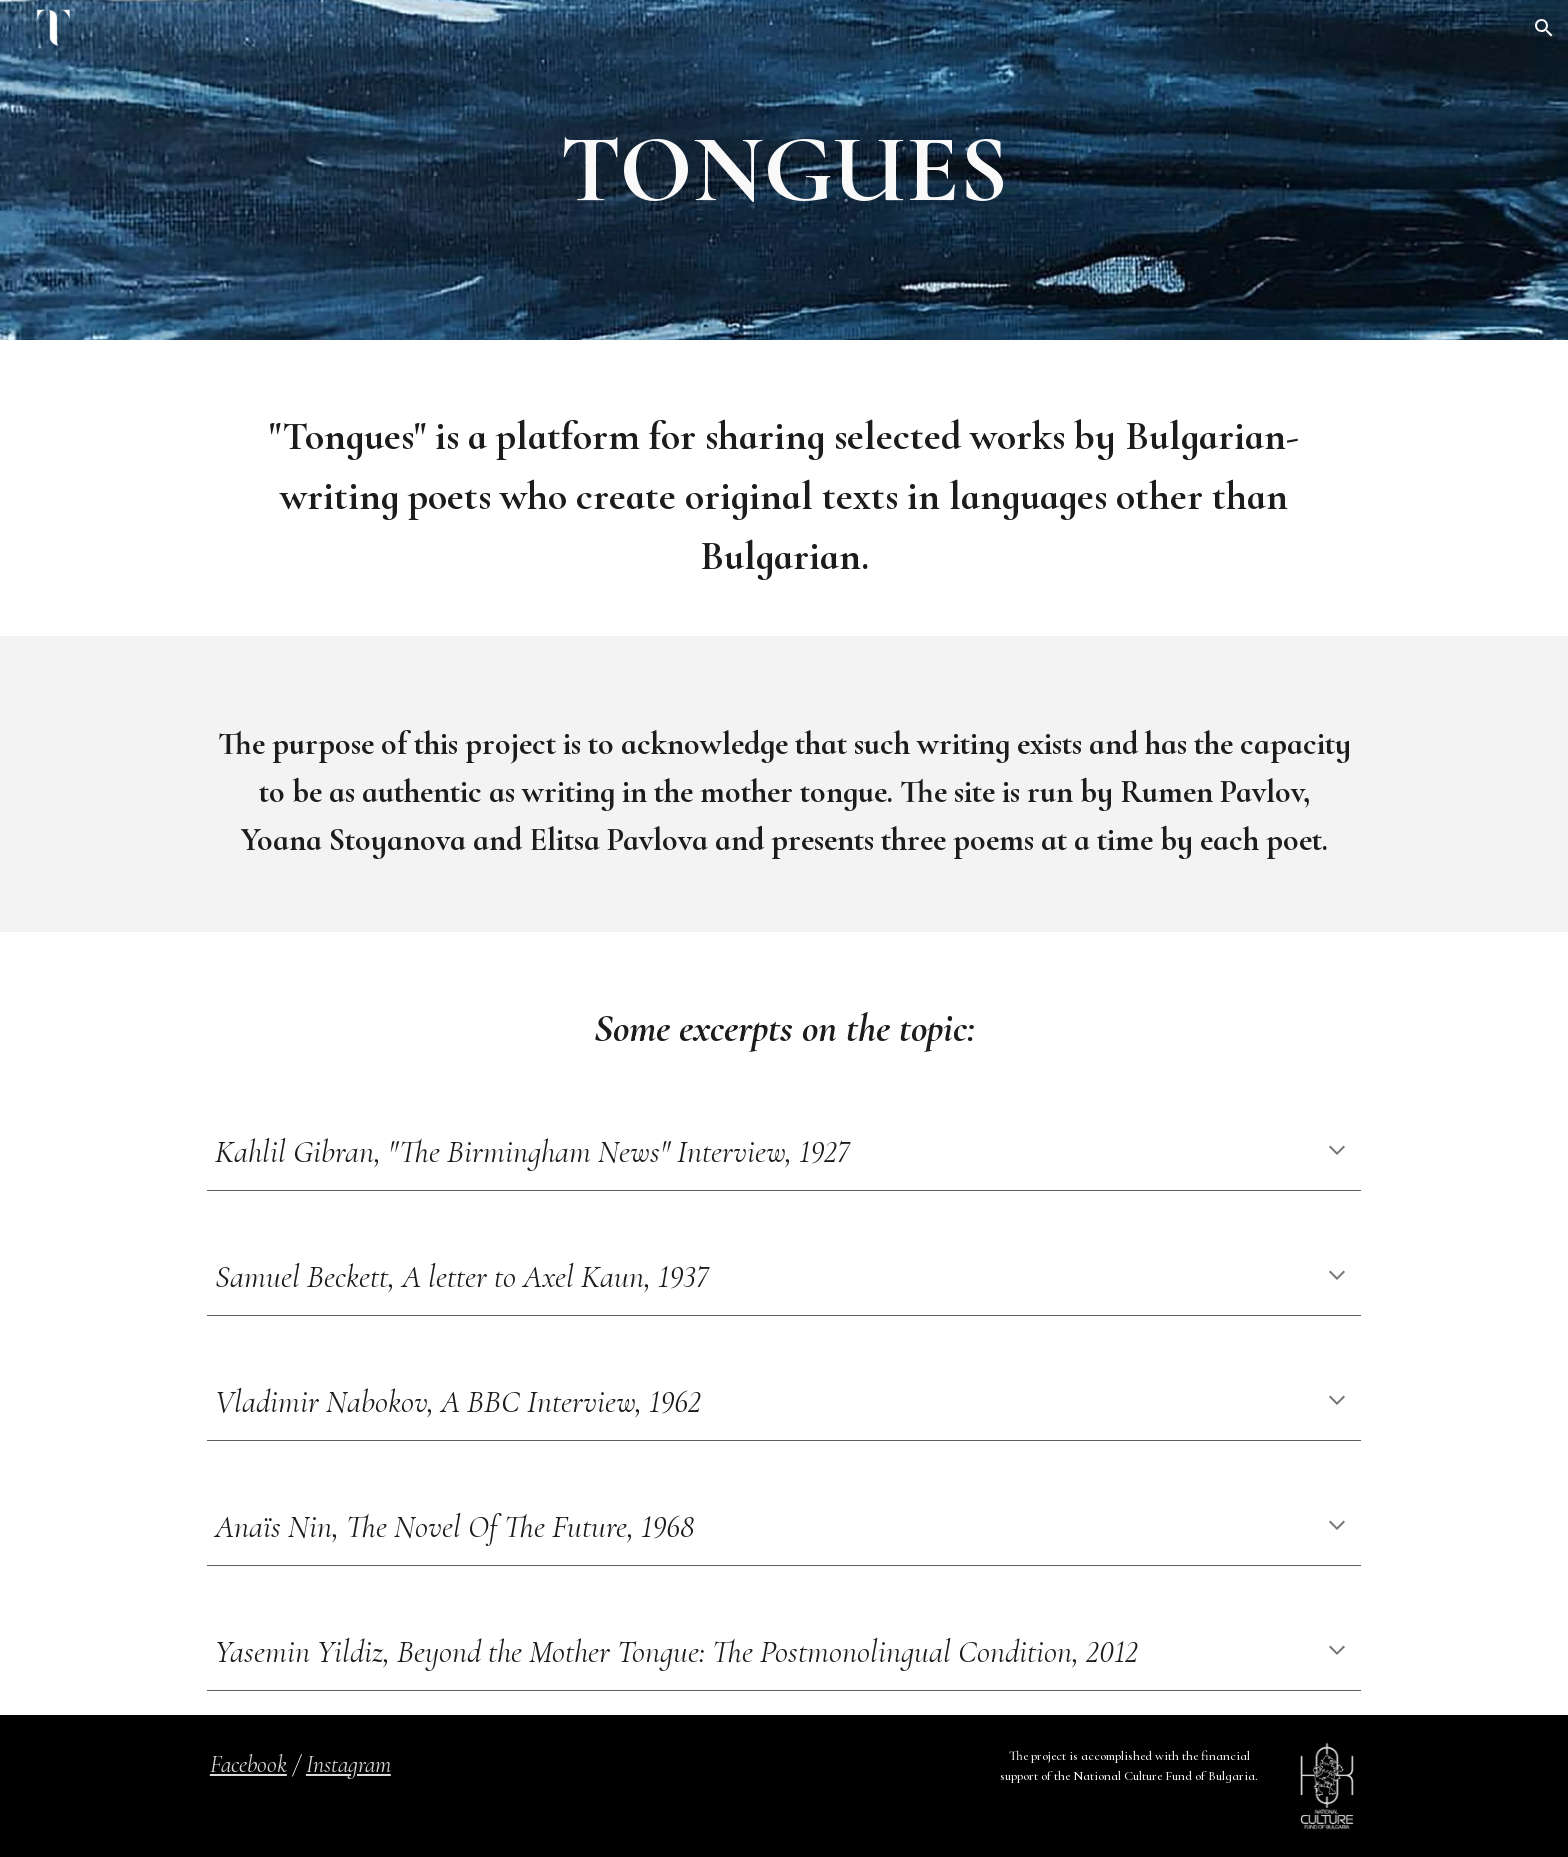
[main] (784, 170)
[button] (1544, 28)
